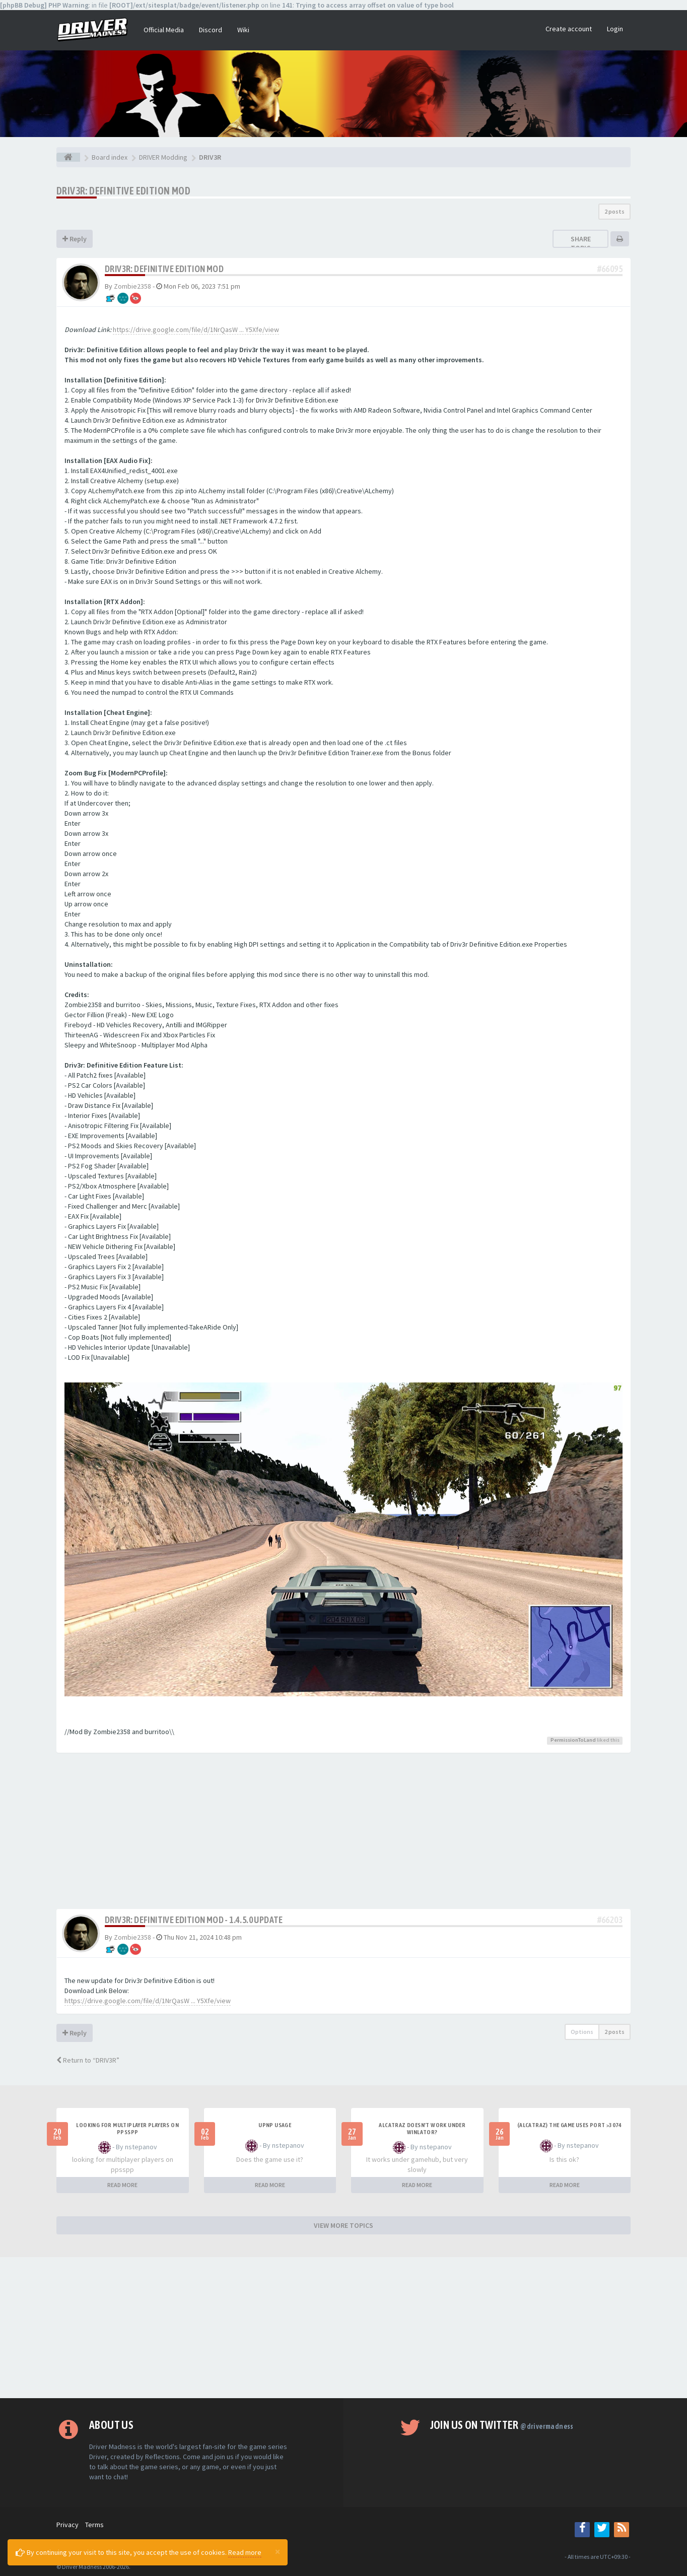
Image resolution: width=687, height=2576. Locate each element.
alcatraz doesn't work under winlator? (422, 2129)
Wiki (243, 29)
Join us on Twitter (502, 2424)
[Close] (277, 2551)
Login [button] (615, 28)
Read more (244, 2552)
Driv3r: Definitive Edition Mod (123, 190)
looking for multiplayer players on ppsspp (127, 2129)
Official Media (164, 29)
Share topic (581, 243)
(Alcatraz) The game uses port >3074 (569, 2125)
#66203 (610, 1919)
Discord (210, 29)
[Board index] (68, 157)
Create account (568, 28)
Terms (94, 2524)
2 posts (614, 211)
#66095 (610, 268)
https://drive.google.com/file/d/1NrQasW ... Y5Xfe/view (196, 329)
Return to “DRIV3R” (87, 2060)
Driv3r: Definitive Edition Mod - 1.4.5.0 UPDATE (194, 1919)
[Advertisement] (343, 1833)
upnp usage (274, 2125)
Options (582, 2031)
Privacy (67, 2524)
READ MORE (122, 2185)
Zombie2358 (132, 286)
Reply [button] (74, 238)
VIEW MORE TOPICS (343, 2225)
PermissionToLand (573, 1740)
